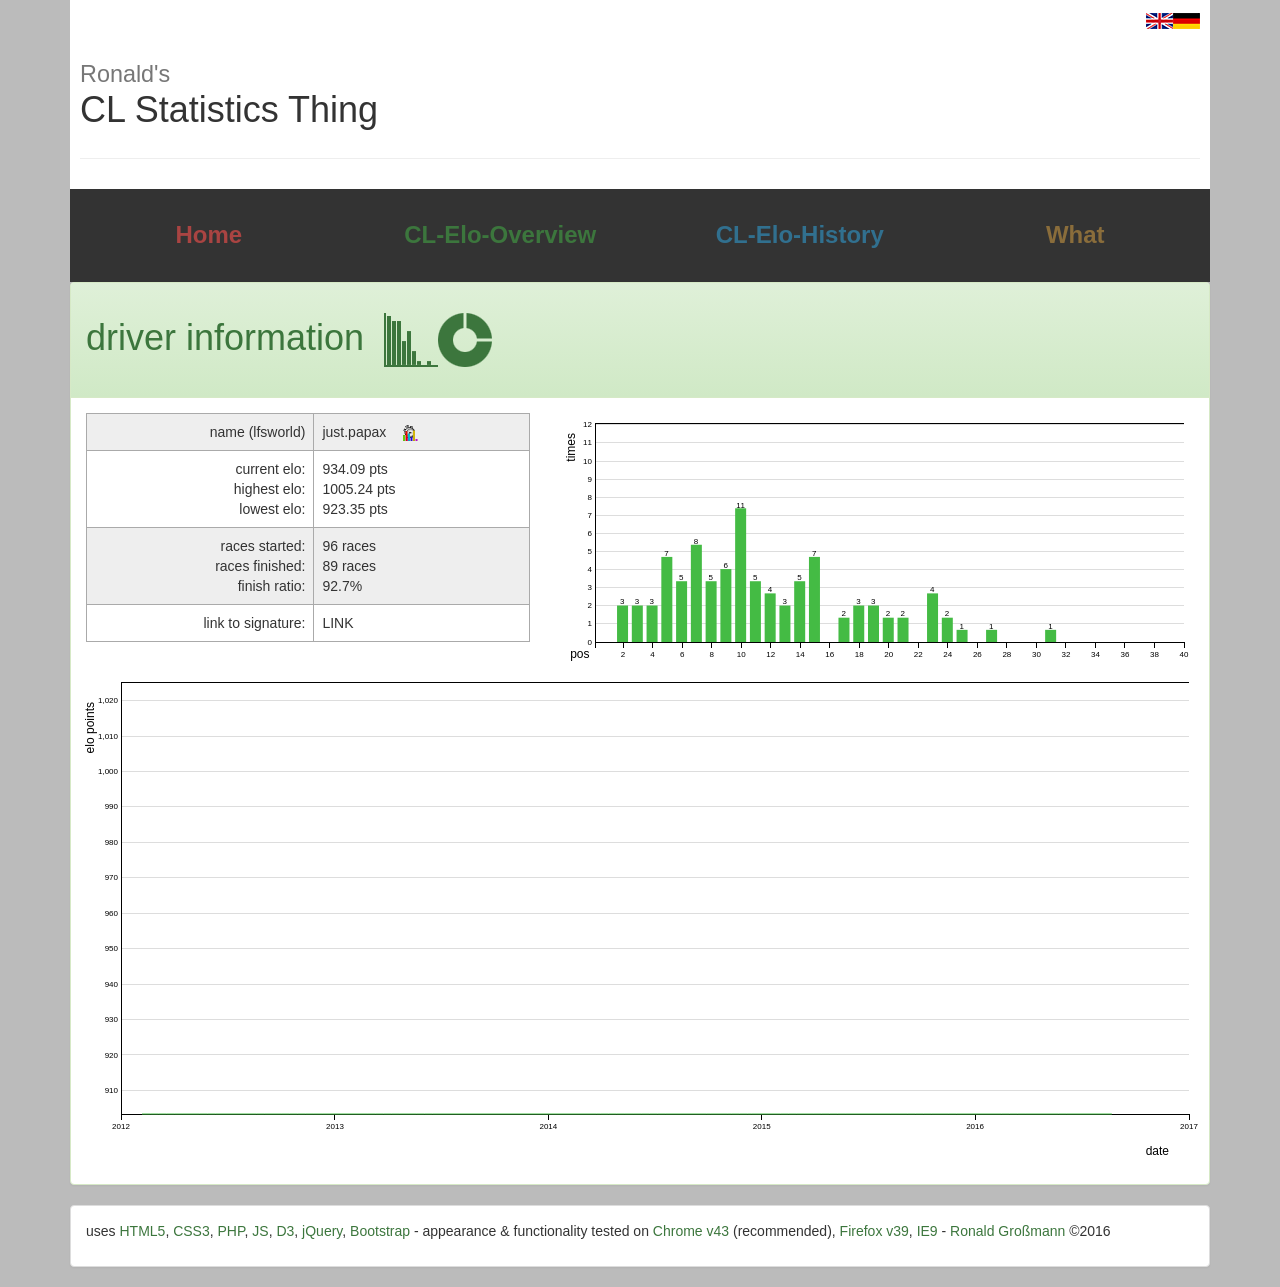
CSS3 (191, 1231)
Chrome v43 (691, 1231)
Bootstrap (380, 1231)
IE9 (927, 1231)
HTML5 (142, 1231)
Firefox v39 (874, 1231)
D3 (285, 1231)
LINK (337, 623)
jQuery (322, 1231)
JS (260, 1231)
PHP (231, 1231)
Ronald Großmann (1007, 1231)
